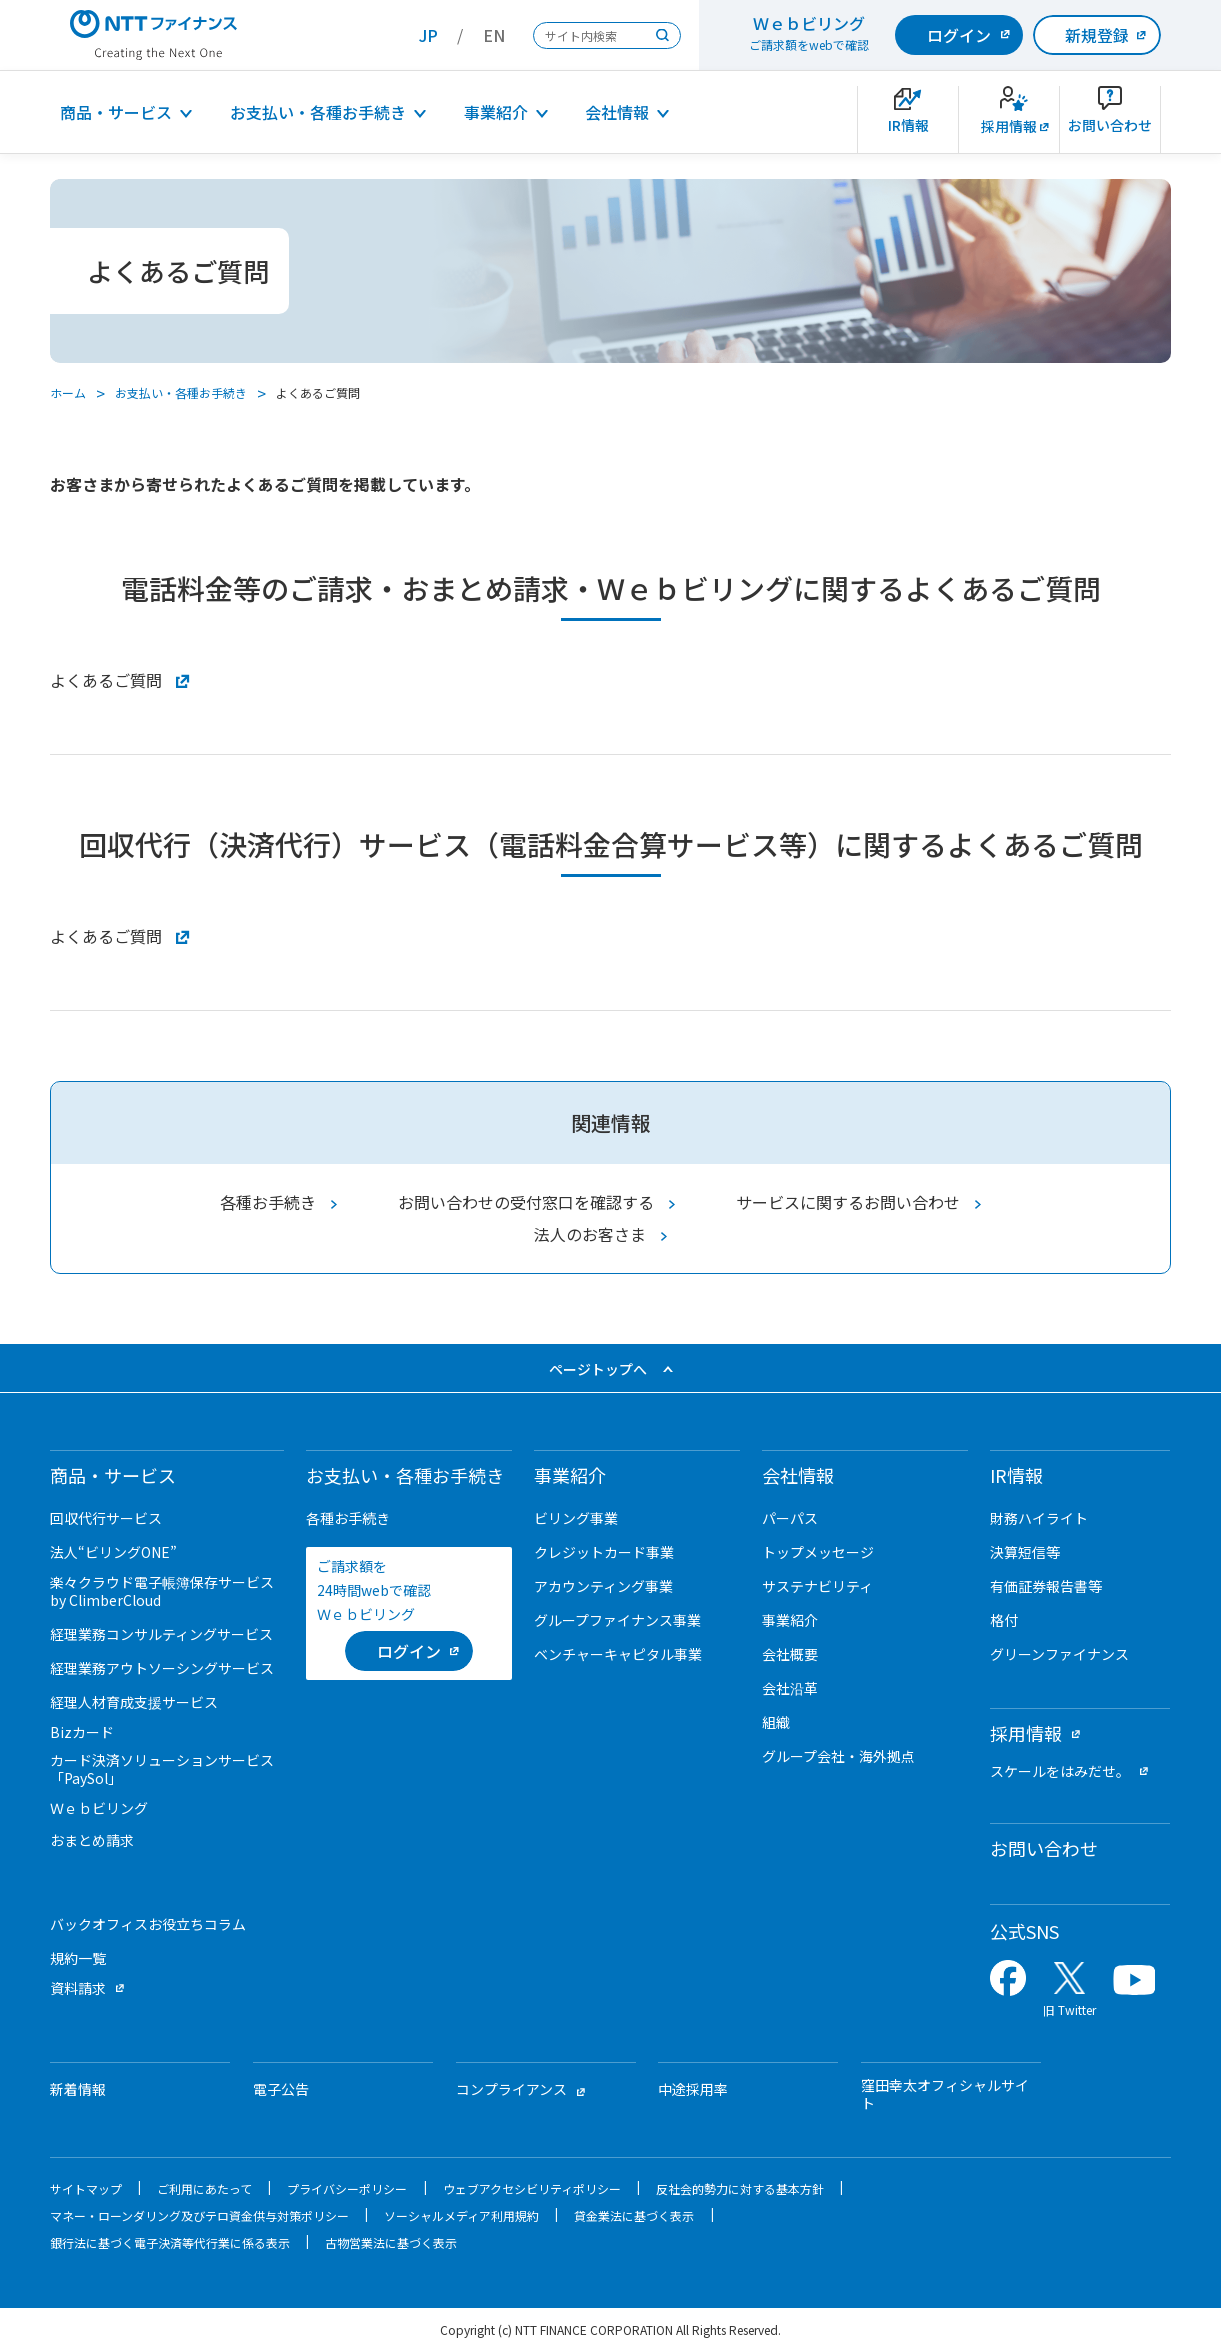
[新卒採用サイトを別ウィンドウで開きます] (1009, 119)
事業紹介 (496, 112)
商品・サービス (116, 112)
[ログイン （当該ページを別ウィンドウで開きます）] (409, 1651)
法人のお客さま (590, 1234)
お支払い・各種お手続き (318, 112)
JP (428, 35)
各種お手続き (268, 1202)
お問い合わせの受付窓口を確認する (526, 1202)
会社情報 (617, 112)
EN (494, 35)
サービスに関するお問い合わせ (848, 1202)
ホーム (68, 392)
